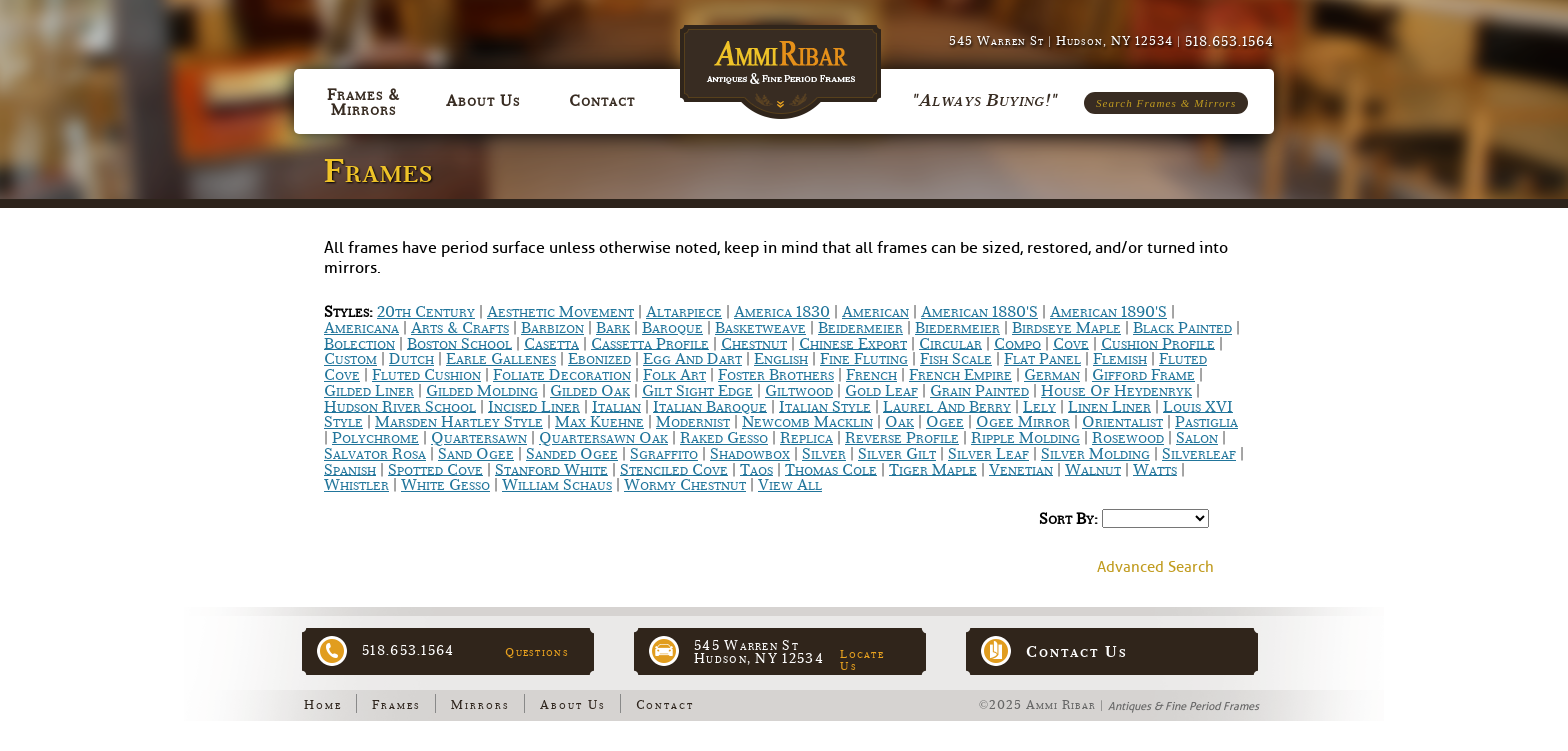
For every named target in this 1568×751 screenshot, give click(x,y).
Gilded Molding (482, 391)
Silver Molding (1095, 454)
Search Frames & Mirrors (1166, 103)
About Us (573, 705)
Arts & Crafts (460, 328)
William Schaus (557, 485)
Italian (616, 406)
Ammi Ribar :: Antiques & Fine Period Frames (784, 61)
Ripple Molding (1025, 438)
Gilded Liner (369, 391)
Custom (350, 359)
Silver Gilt (897, 454)
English (781, 359)
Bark (613, 328)
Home (323, 705)
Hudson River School (400, 406)
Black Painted (1182, 328)
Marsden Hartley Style (459, 422)
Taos (756, 469)
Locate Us (862, 660)
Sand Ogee (476, 454)
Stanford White (551, 469)
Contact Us (1077, 652)
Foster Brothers (776, 375)
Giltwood (799, 391)
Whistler (356, 485)
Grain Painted (979, 391)
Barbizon (552, 328)
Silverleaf (1199, 454)
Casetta (551, 343)
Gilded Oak (590, 391)
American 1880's (979, 312)
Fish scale (956, 359)
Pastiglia (1206, 422)
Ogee (945, 422)
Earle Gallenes (501, 359)
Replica (806, 438)
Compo (1017, 343)
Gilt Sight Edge (697, 391)
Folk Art (674, 375)
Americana (361, 328)
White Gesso (445, 485)
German (1052, 375)
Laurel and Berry (947, 406)
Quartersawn (479, 438)
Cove (1071, 343)
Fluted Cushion (426, 375)
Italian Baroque (710, 406)
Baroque (672, 328)
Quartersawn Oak (603, 438)
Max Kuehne (599, 422)
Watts (1155, 469)
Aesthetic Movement (560, 312)
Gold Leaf (881, 391)
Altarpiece (684, 312)
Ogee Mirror (1023, 422)
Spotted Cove (435, 469)
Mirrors (480, 705)
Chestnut (754, 343)
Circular (950, 343)
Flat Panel (1042, 359)
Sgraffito (664, 454)
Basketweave (760, 328)
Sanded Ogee (572, 454)
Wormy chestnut (685, 485)
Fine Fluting (864, 359)
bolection (359, 343)
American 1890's (1108, 312)
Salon (1197, 438)
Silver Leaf (988, 454)
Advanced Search (1155, 567)
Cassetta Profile (650, 343)
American (875, 312)
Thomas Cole (831, 469)
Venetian (1021, 469)
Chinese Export (853, 343)
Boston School (459, 343)
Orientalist (1122, 422)
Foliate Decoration (562, 375)
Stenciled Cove (674, 469)
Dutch (411, 359)
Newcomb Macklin (807, 422)
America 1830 (782, 312)
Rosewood (1128, 438)
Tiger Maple (933, 469)
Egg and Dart (692, 359)
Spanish (350, 469)
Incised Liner (534, 406)
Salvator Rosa (375, 454)
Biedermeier (957, 328)
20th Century (426, 312)
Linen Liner (1109, 406)
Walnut (1093, 469)
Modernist (693, 422)
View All (790, 485)
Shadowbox (750, 454)
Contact (665, 705)
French (871, 375)
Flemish (1120, 359)
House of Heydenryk (1116, 391)
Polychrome (375, 438)
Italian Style (825, 406)
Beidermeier (860, 328)
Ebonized (599, 359)
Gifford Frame (1143, 375)
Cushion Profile (1158, 343)
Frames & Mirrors (363, 102)
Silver (824, 454)
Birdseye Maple (1066, 328)
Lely (1039, 406)
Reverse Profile (902, 438)
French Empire (960, 375)
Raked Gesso (724, 438)
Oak (899, 422)
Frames (396, 705)
